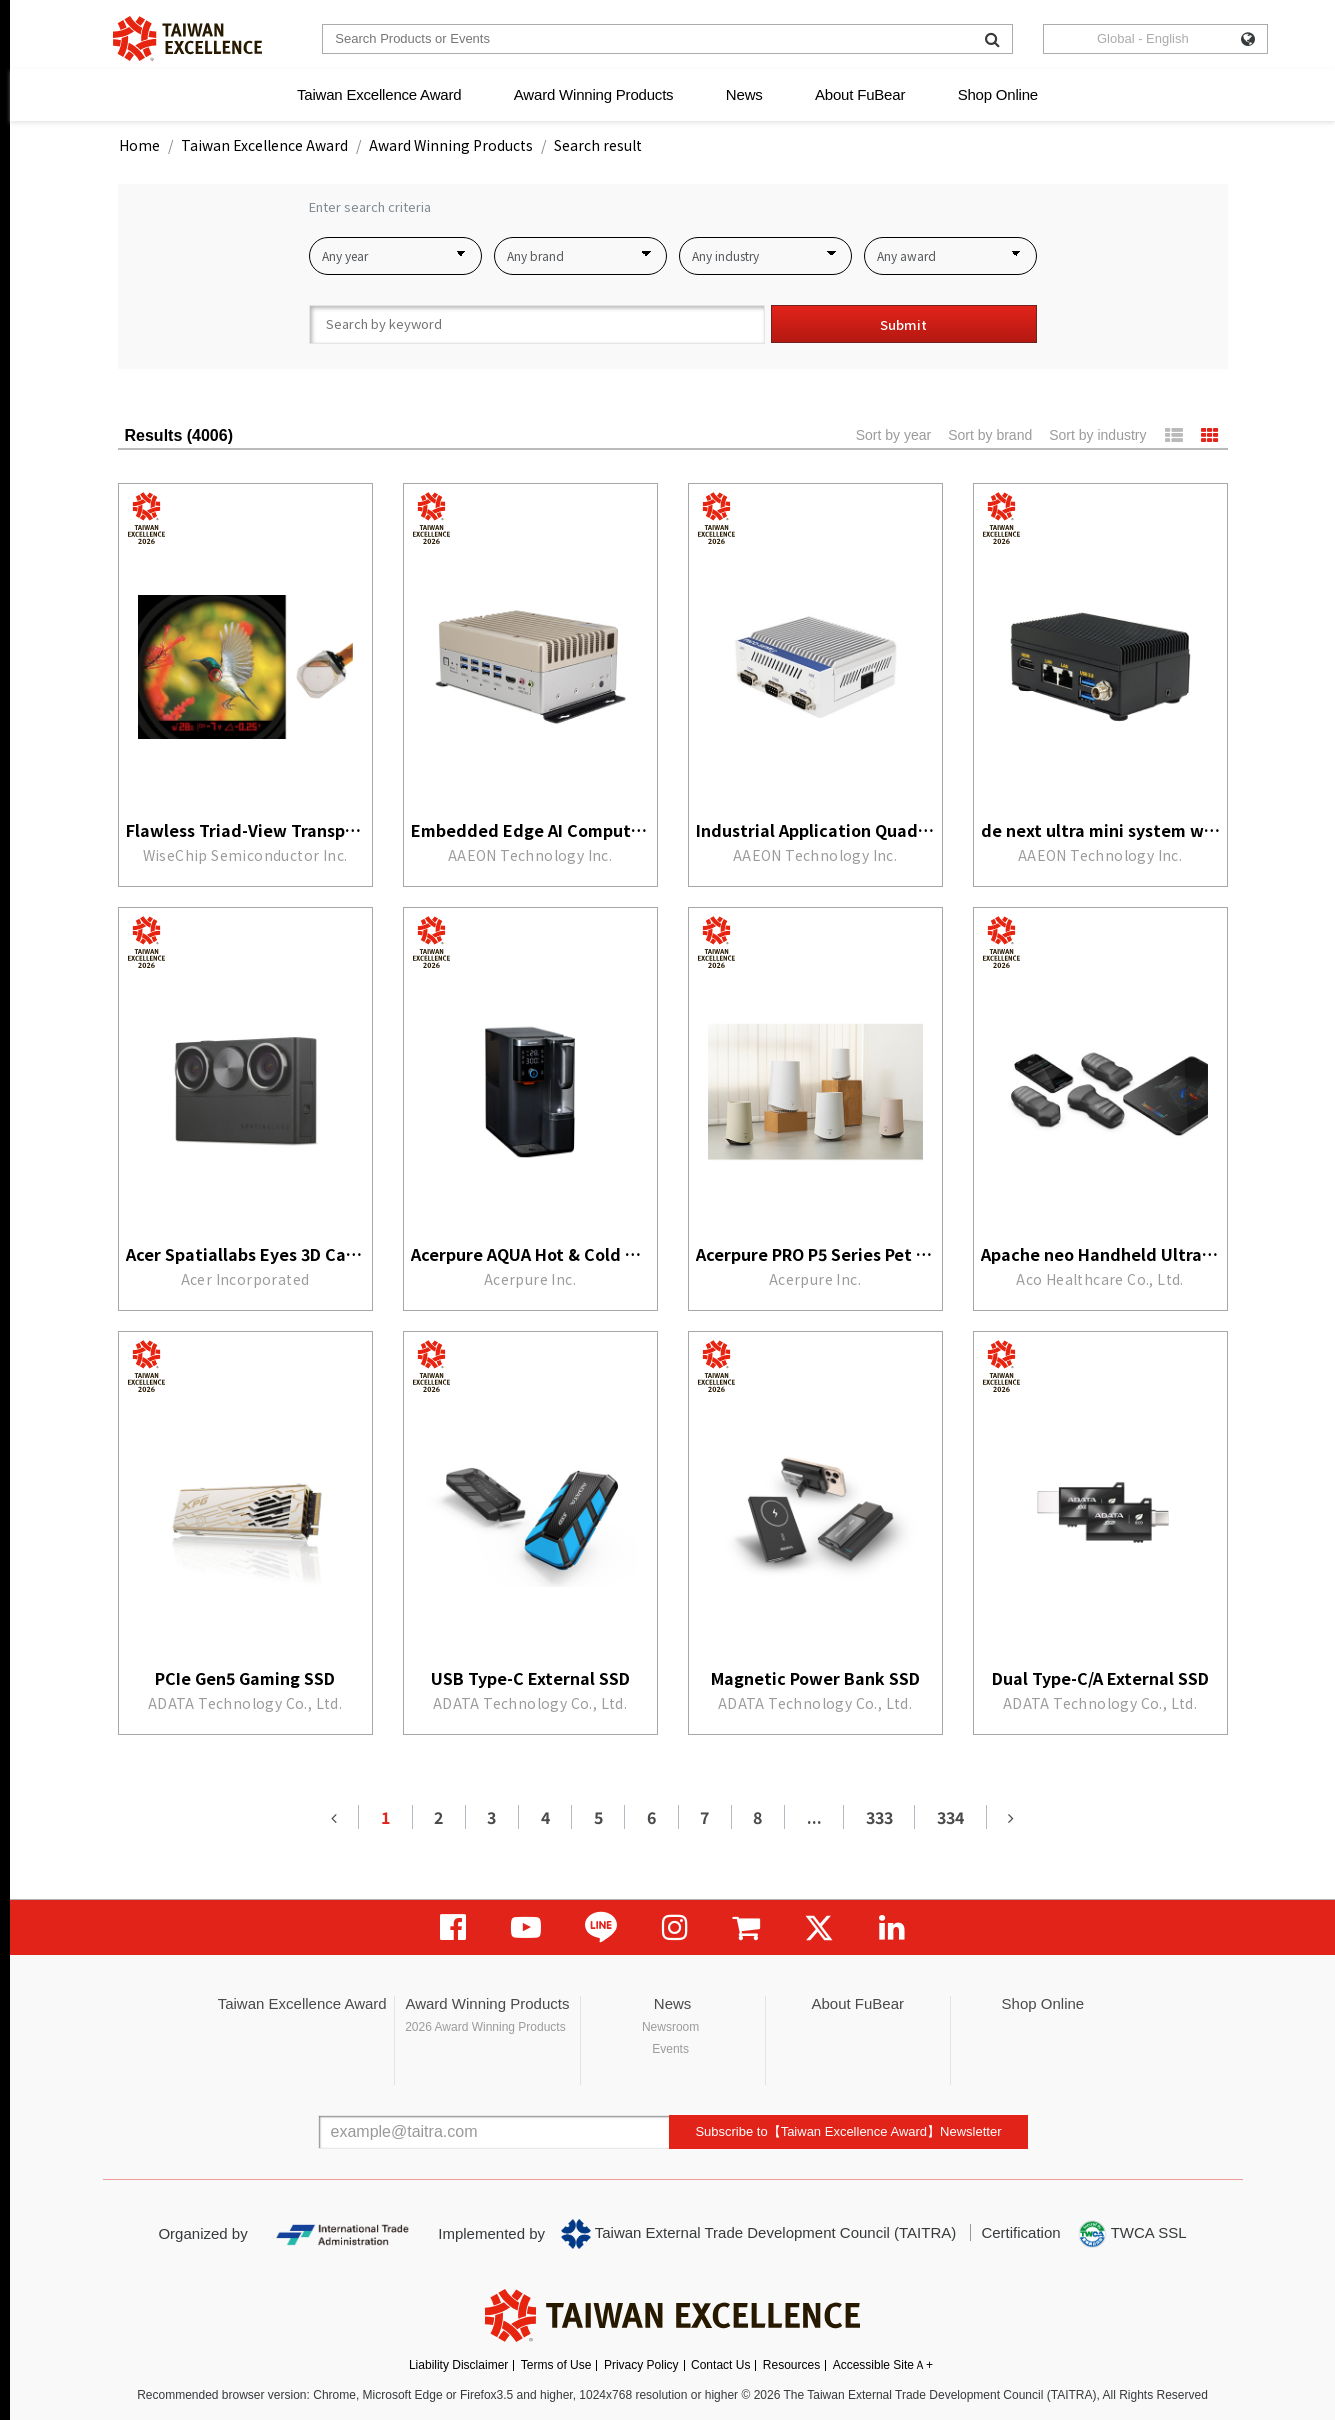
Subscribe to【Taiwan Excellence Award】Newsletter (848, 2131)
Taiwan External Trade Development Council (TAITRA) (758, 2234)
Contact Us (720, 2365)
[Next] (1011, 1817)
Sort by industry (1097, 435)
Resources (791, 2365)
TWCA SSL (1132, 2234)
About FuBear (860, 94)
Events (670, 2049)
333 (879, 1817)
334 (950, 1817)
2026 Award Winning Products (485, 2027)
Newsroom (670, 2027)
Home (139, 145)
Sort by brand (990, 435)
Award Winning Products (594, 94)
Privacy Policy (641, 2365)
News (744, 94)
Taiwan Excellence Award (379, 94)
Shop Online (998, 94)
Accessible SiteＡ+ (883, 2365)
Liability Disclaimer (458, 2365)
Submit (903, 324)
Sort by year (893, 435)
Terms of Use (556, 2365)
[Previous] (334, 1817)
